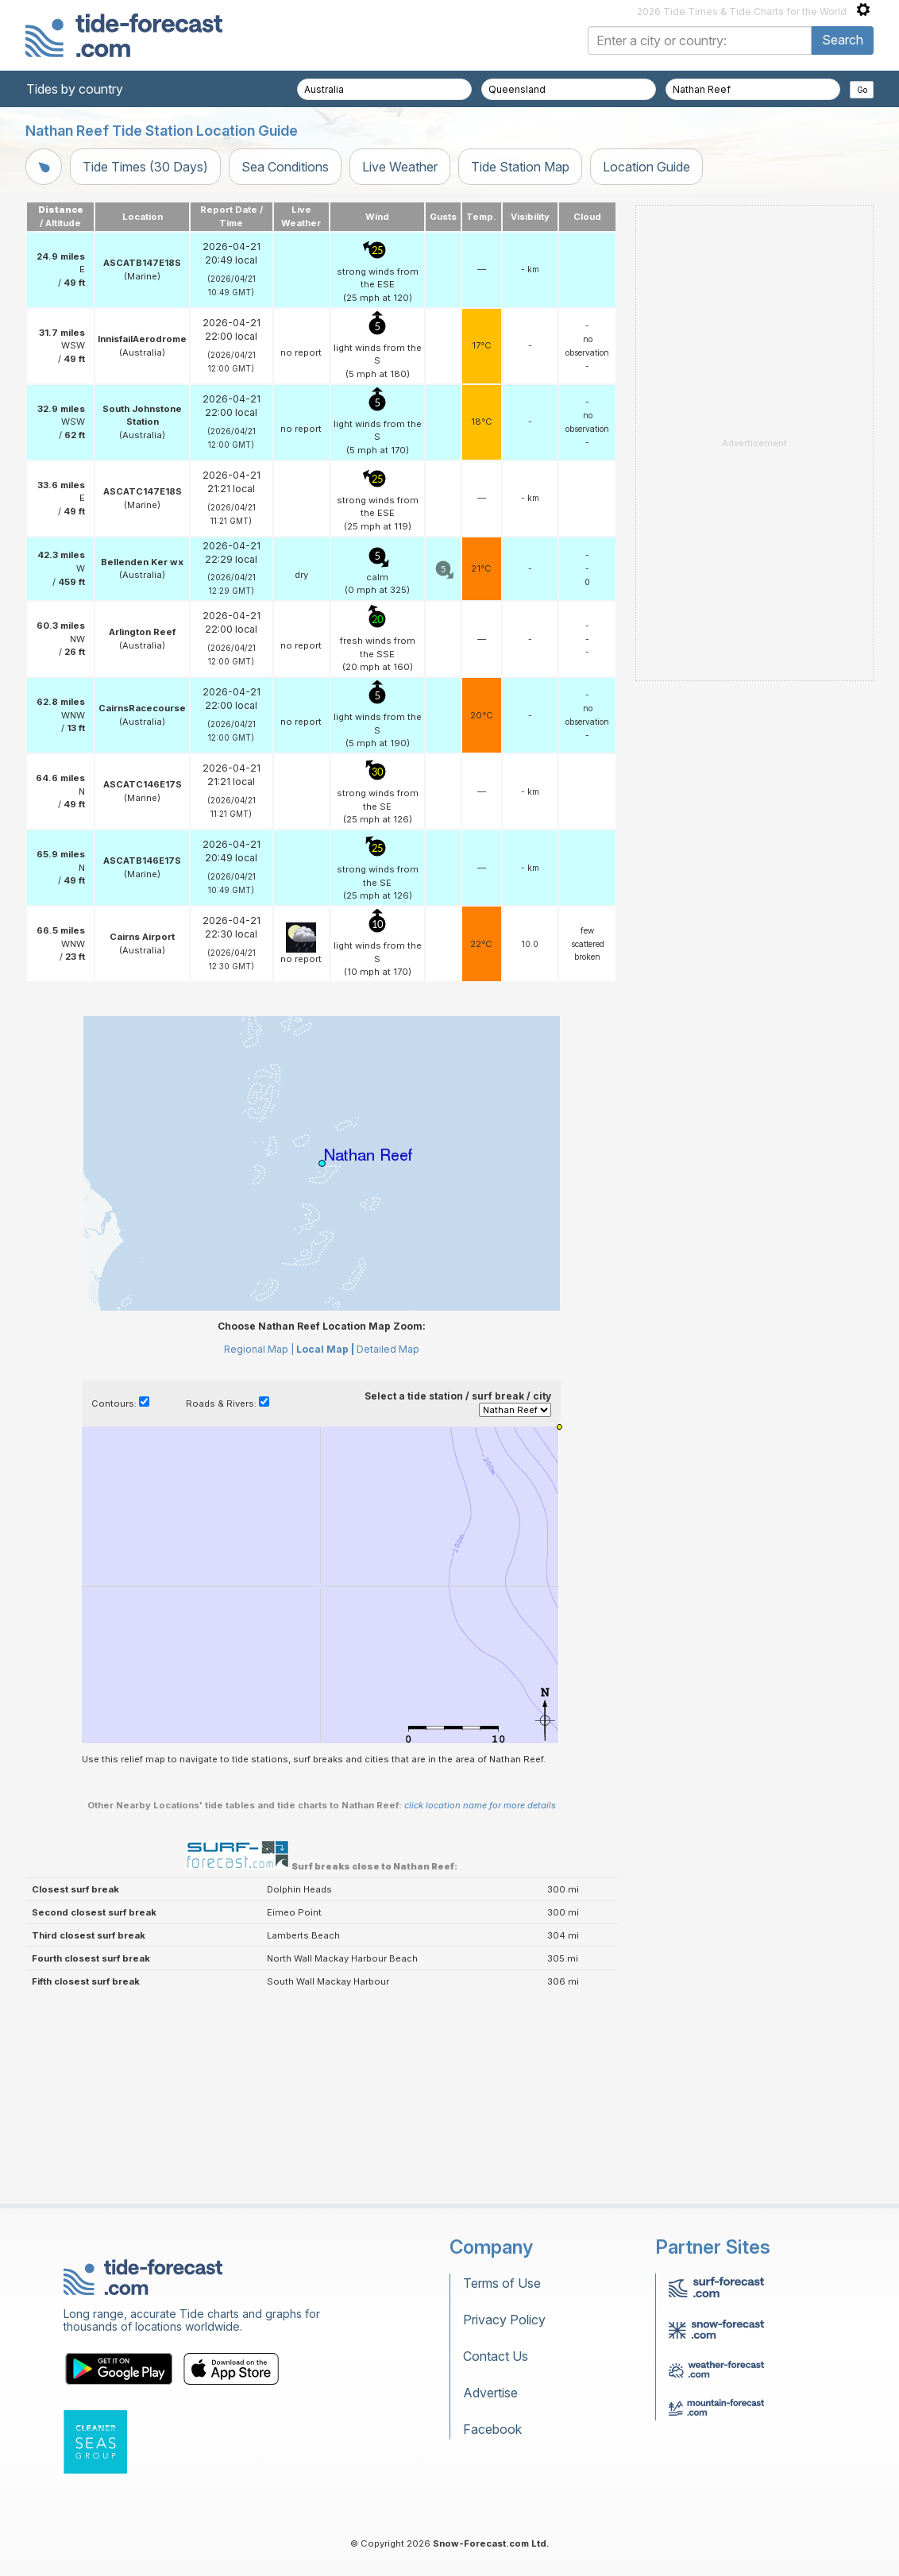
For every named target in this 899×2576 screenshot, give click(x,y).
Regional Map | (259, 1349)
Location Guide (646, 167)
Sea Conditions (285, 167)
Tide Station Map (520, 167)
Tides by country (74, 89)
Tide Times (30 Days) (145, 167)
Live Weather (400, 167)
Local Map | (325, 1349)
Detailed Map (388, 1349)
